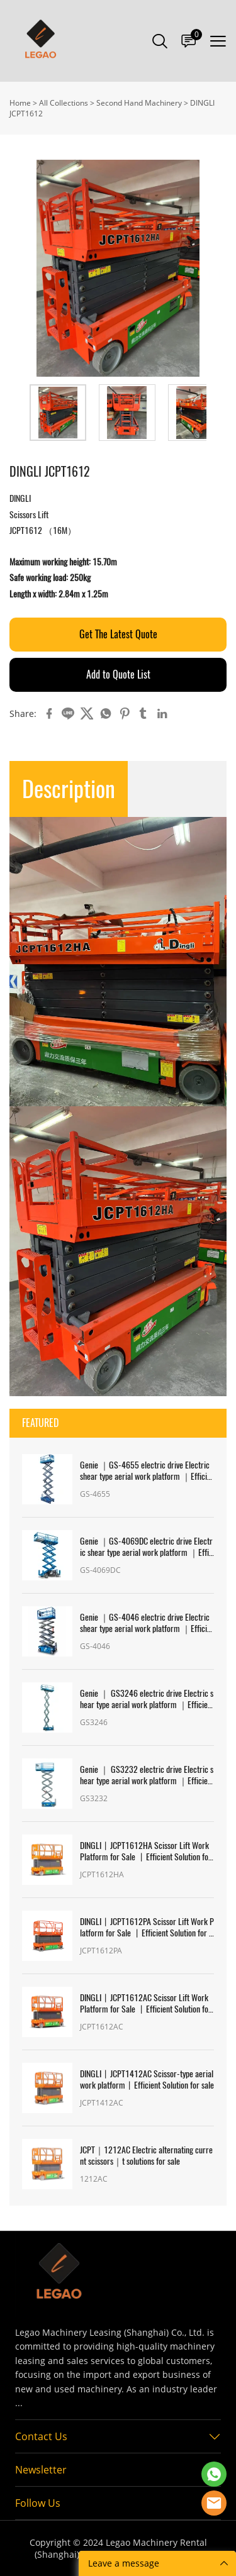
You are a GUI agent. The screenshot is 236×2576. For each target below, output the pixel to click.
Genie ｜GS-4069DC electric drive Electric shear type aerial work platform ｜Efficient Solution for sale (146, 1547)
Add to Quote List (118, 674)
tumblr (143, 714)
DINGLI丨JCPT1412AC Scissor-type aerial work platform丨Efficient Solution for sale (147, 2079)
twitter (87, 714)
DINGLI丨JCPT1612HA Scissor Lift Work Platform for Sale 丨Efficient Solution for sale (145, 1851)
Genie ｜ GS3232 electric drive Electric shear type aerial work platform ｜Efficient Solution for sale (147, 1775)
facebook (49, 714)
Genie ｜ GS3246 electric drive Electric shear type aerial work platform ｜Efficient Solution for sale (147, 1699)
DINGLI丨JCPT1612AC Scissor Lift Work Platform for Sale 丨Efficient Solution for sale (145, 2003)
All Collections (63, 102)
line (68, 714)
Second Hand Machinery (139, 102)
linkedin (162, 714)
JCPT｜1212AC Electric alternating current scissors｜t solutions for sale (146, 2156)
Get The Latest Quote (118, 634)
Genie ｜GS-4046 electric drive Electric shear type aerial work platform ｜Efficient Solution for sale (145, 1623)
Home (20, 102)
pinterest (124, 714)
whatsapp (105, 714)
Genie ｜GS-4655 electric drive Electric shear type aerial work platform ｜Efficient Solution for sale (145, 1471)
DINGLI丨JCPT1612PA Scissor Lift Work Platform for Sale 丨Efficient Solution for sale (147, 1927)
